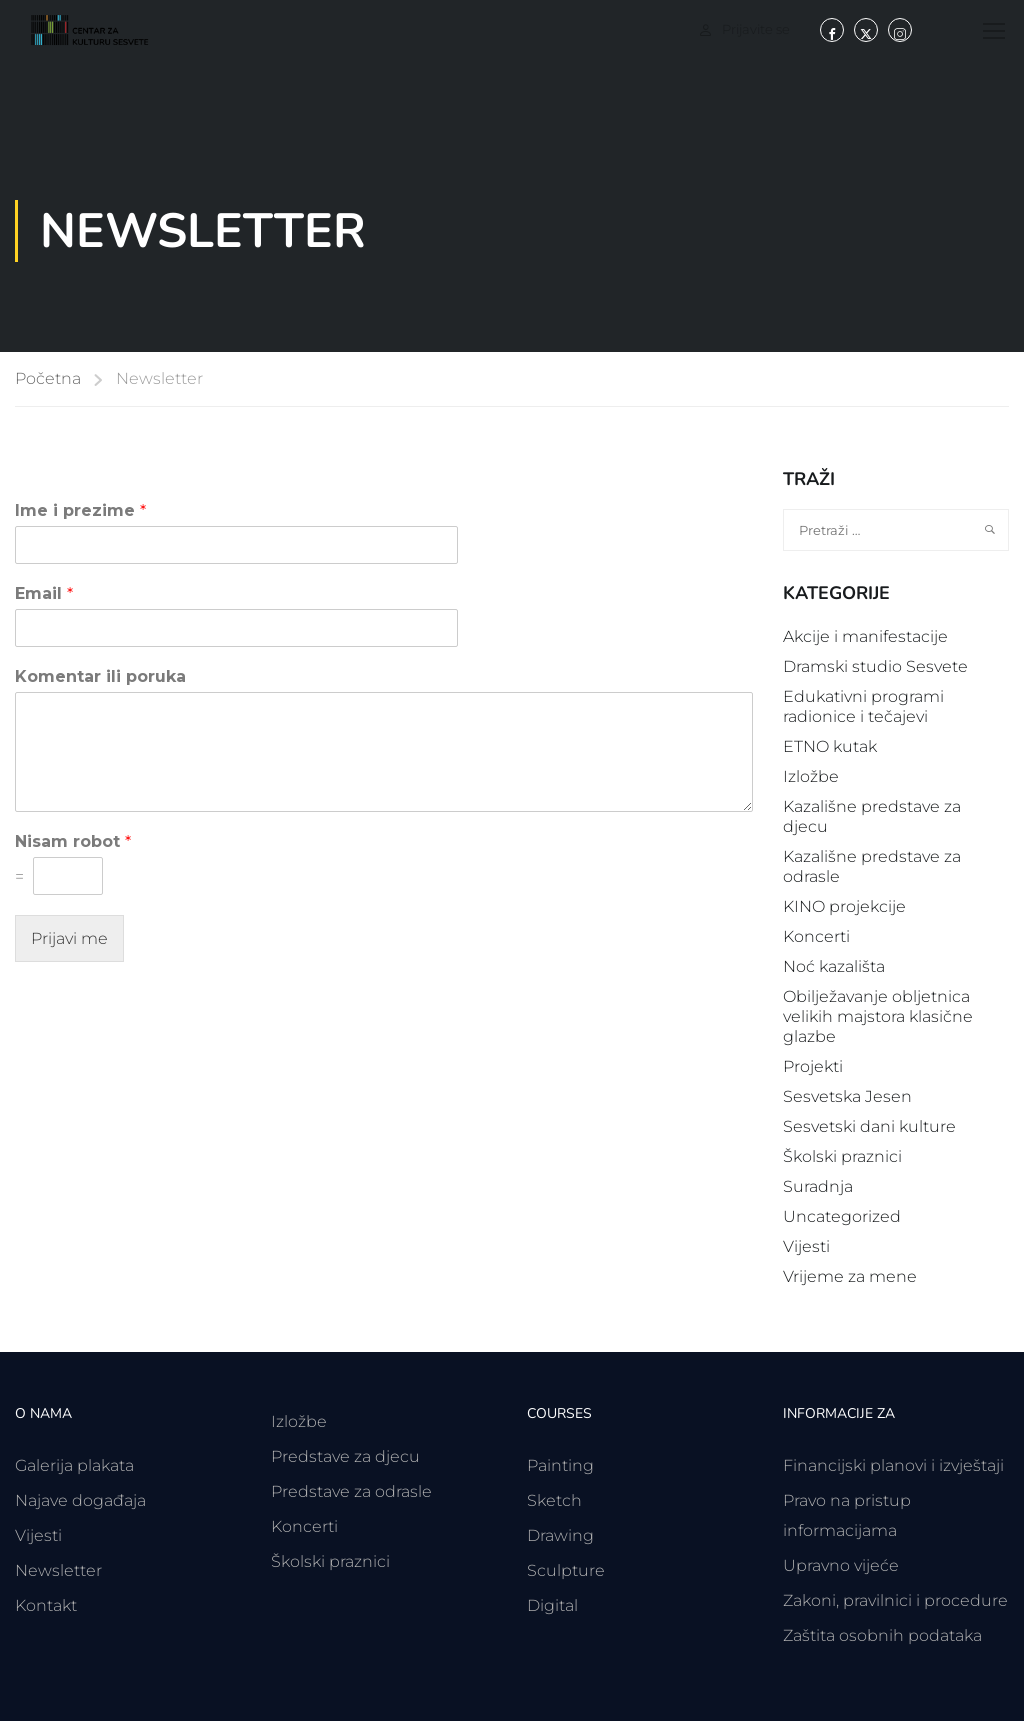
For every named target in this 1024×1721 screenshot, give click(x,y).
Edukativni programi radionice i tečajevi (863, 706)
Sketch (554, 1500)
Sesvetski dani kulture (869, 1126)
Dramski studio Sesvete (875, 666)
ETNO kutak (830, 746)
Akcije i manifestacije (865, 636)
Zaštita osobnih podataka (882, 1635)
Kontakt (46, 1605)
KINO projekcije (844, 906)
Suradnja (818, 1186)
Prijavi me (69, 938)
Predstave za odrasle (351, 1491)
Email (44, 593)
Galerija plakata (74, 1465)
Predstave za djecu (345, 1456)
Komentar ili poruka (100, 676)
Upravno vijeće (841, 1565)
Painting (560, 1465)
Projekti (813, 1066)
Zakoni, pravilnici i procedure (895, 1600)
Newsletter (58, 1570)
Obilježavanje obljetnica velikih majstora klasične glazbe (878, 1016)
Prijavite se (756, 29)
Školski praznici (842, 1156)
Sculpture (566, 1570)
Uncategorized (842, 1216)
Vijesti (806, 1246)
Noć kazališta (834, 966)
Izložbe (811, 776)
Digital (552, 1605)
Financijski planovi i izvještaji (893, 1465)
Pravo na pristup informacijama (847, 1515)
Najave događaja (80, 1500)
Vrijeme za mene (850, 1276)
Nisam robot (73, 841)
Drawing (560, 1535)
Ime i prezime (80, 510)
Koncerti (816, 936)
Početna (48, 378)
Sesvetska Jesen (847, 1096)
